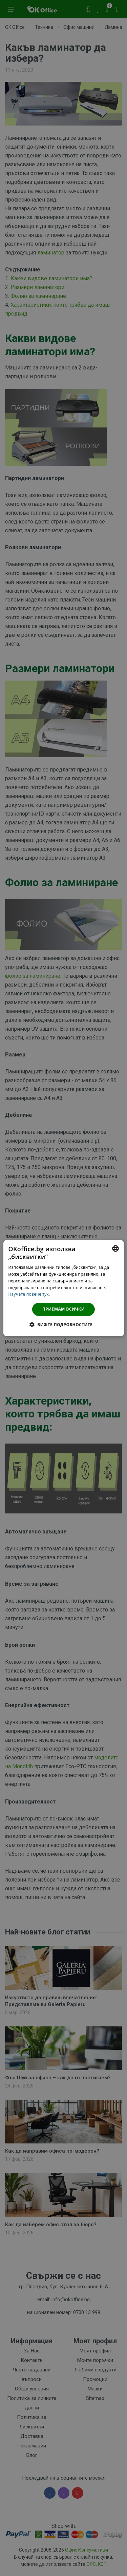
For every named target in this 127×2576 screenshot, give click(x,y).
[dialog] (63, 1288)
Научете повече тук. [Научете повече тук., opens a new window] (29, 1294)
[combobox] (115, 1248)
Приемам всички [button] (63, 1309)
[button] (63, 1324)
